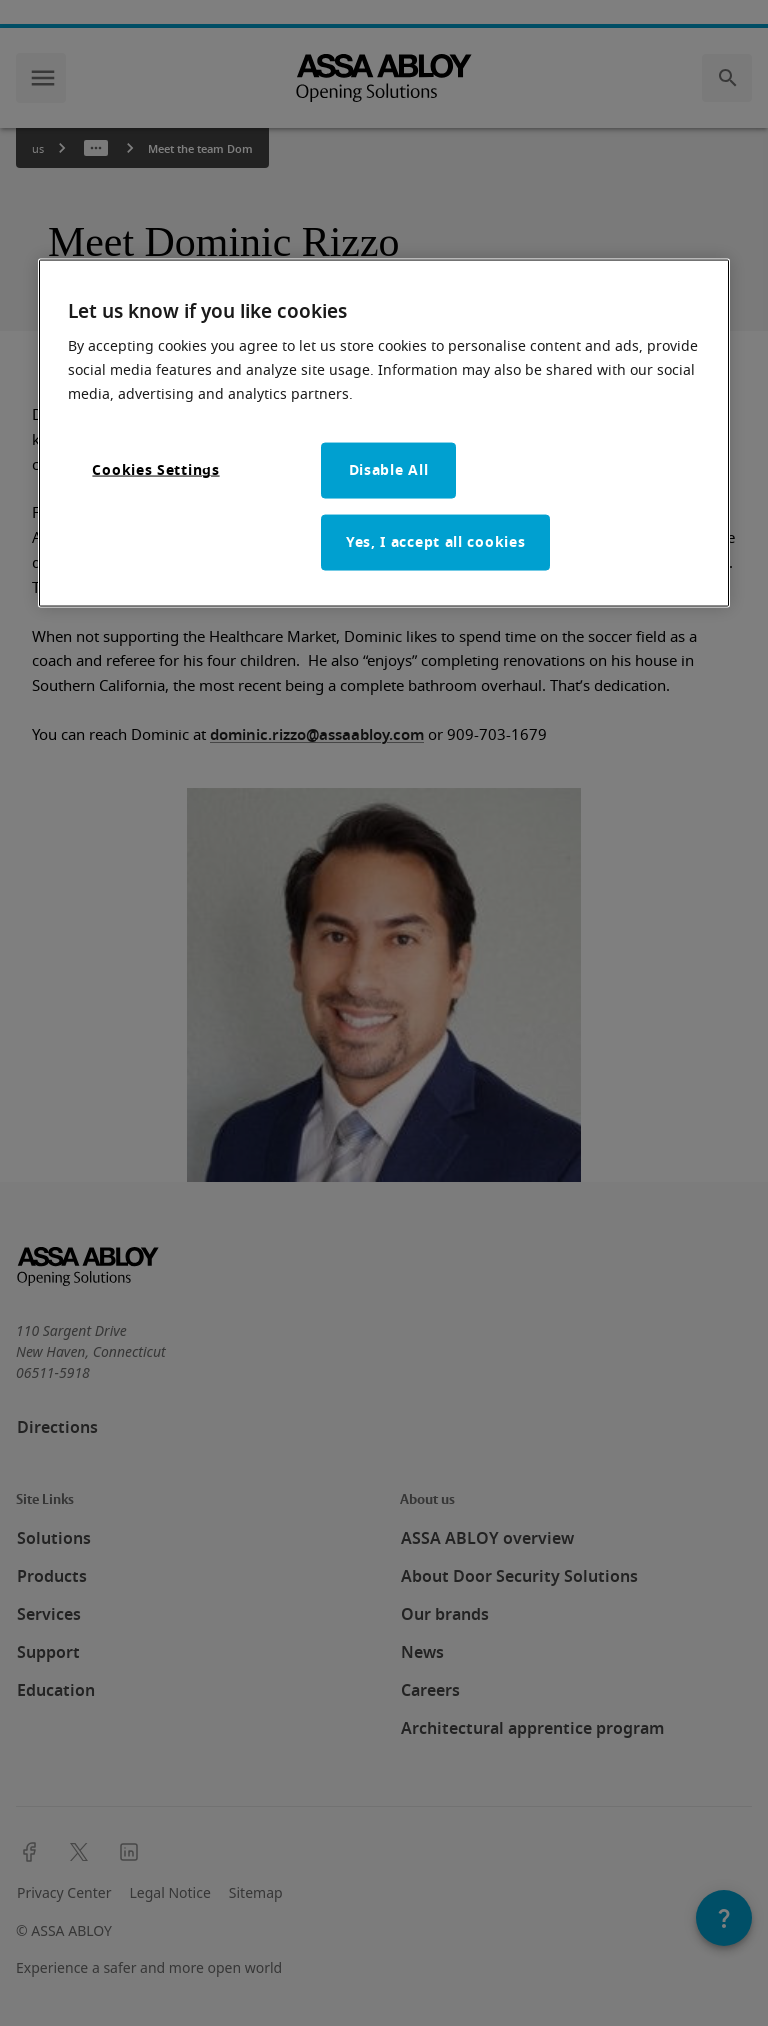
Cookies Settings (155, 470)
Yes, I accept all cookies (436, 542)
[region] (383, 433)
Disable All (389, 470)
